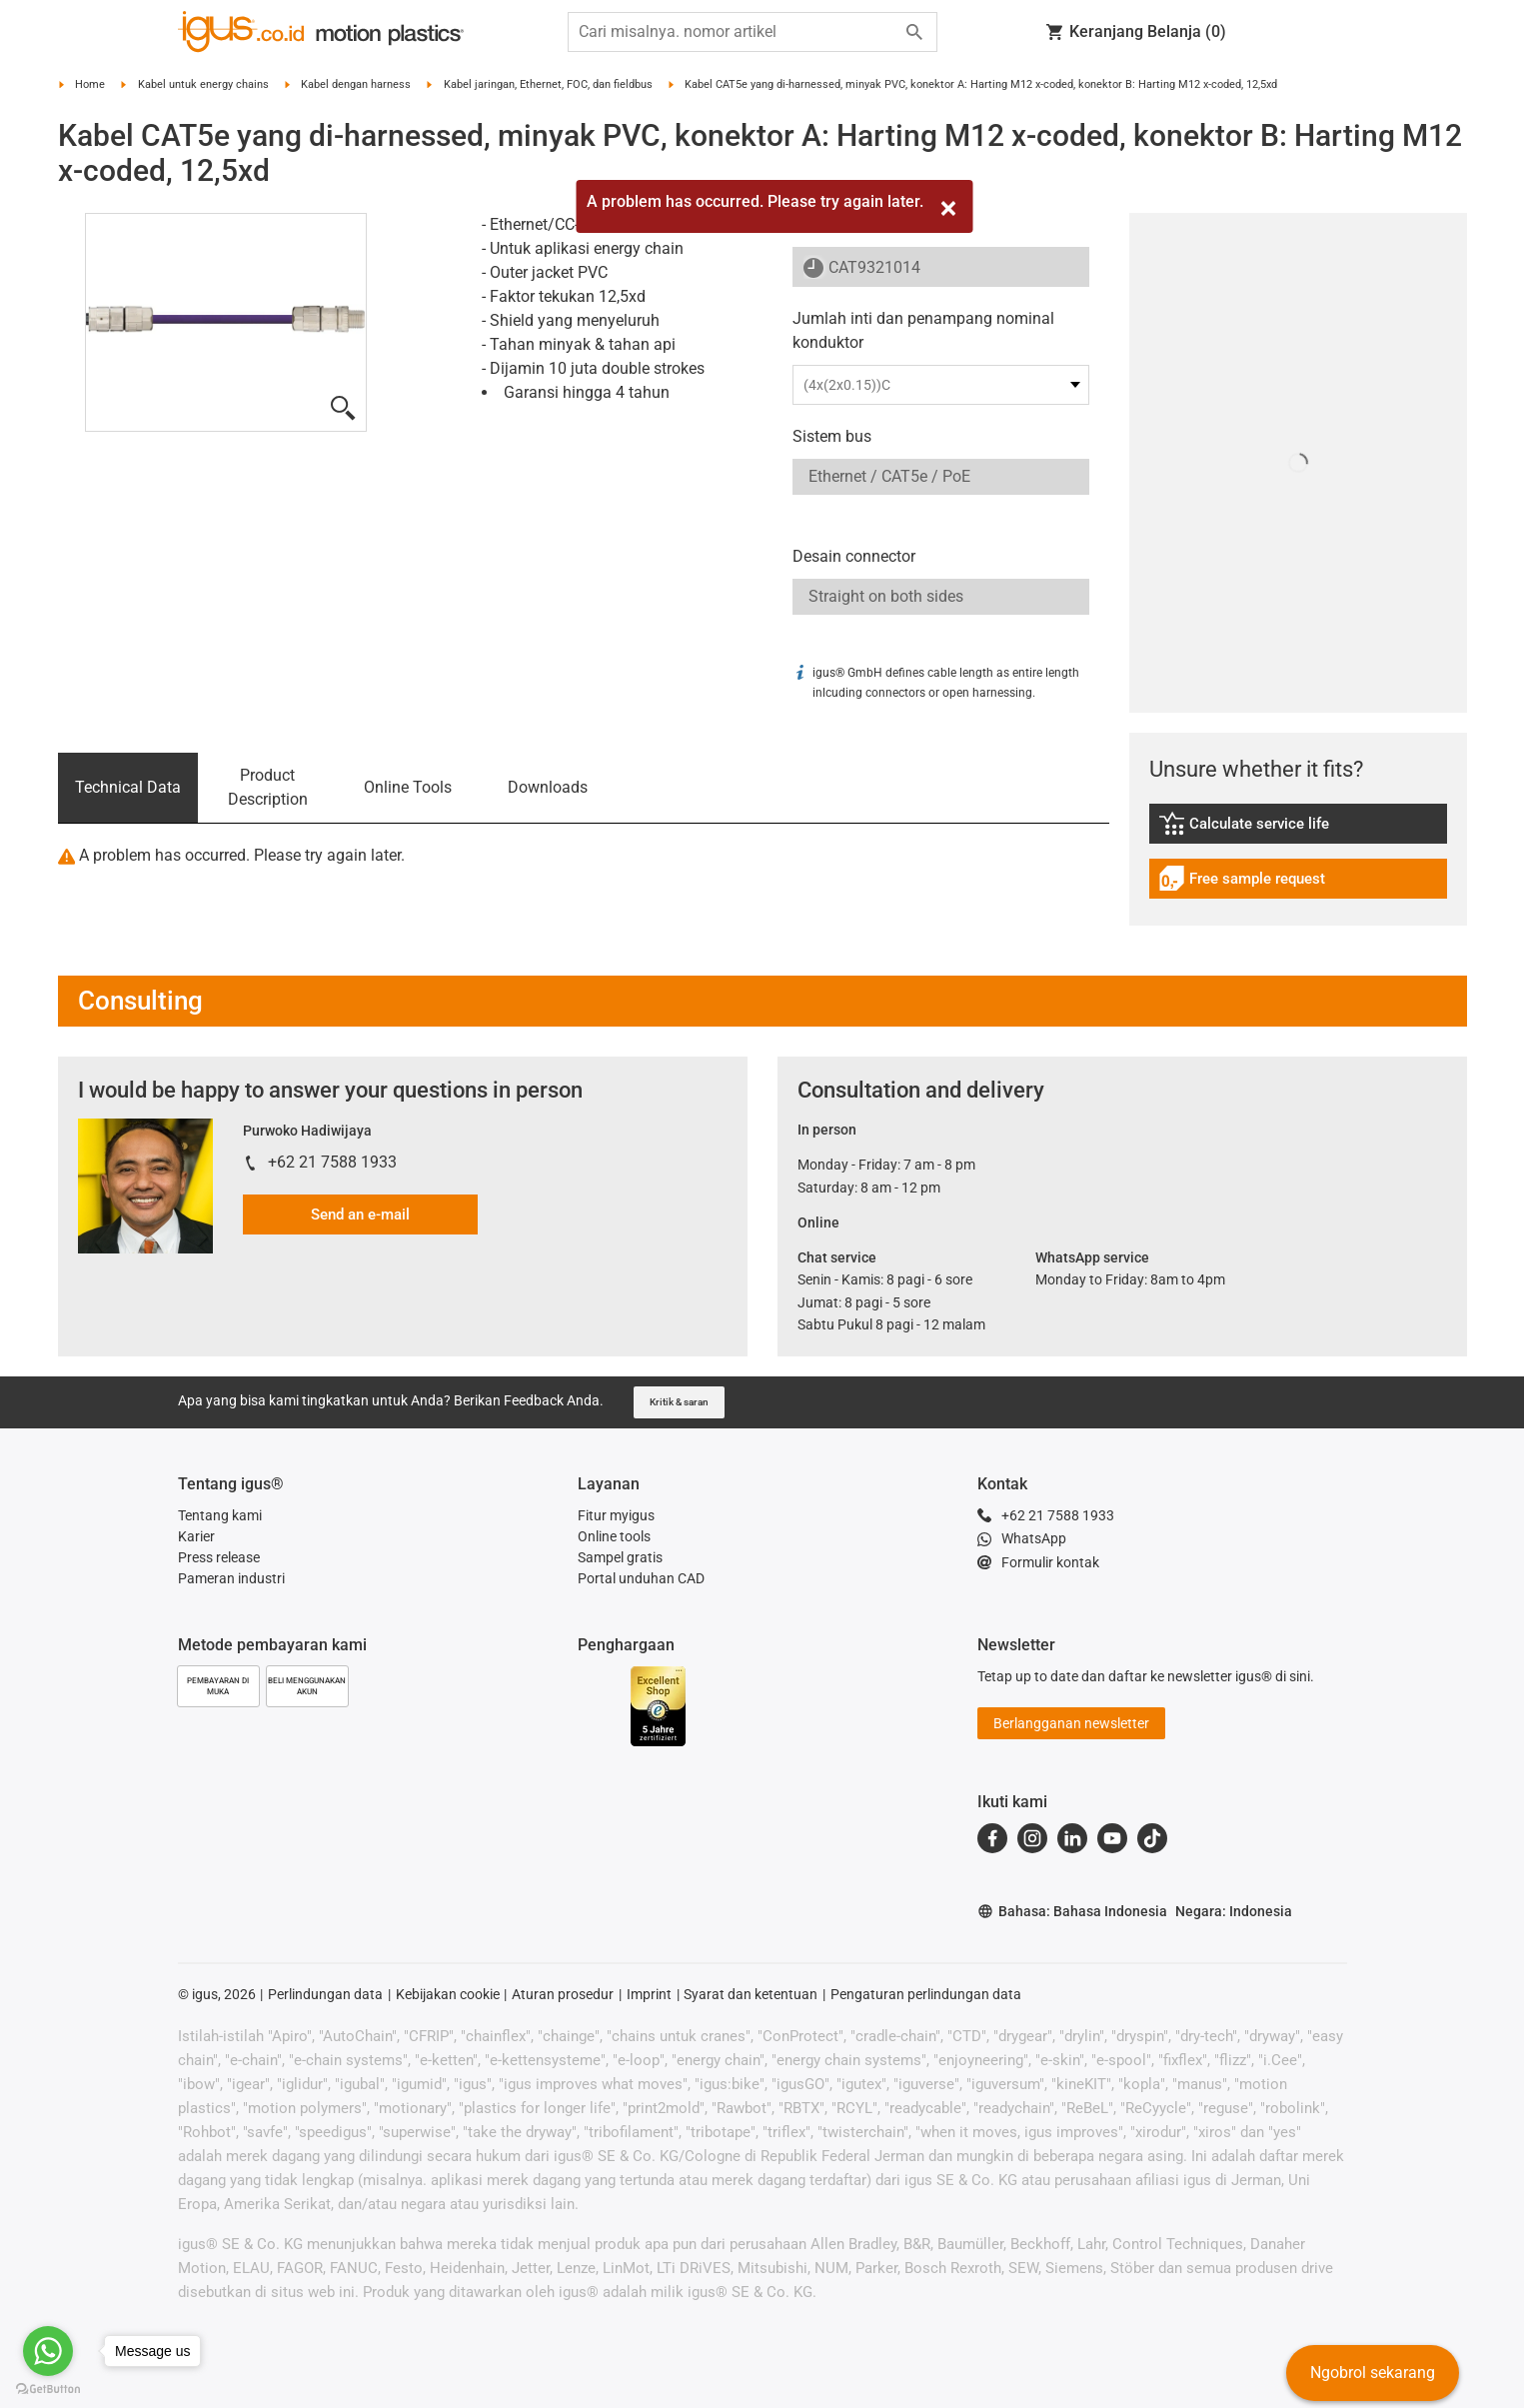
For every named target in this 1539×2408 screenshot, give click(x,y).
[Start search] (914, 32)
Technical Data (128, 787)
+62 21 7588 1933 (332, 1162)
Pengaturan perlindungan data (925, 1994)
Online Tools (408, 787)
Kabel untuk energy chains (203, 84)
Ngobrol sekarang (1372, 2372)
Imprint (649, 1994)
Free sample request (1241, 881)
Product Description (268, 787)
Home (90, 84)
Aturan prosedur (563, 1994)
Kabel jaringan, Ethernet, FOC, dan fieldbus (548, 84)
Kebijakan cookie (448, 1994)
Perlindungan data (325, 1994)
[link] (1298, 830)
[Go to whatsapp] (48, 2351)
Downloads (548, 787)
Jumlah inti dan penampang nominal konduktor (923, 330)
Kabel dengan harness (356, 84)
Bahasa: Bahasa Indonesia (1072, 1911)
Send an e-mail (360, 1214)
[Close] (948, 208)
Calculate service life (1257, 826)
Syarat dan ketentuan (750, 1994)
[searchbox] (736, 32)
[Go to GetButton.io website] (48, 2388)
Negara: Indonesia (1233, 1911)
